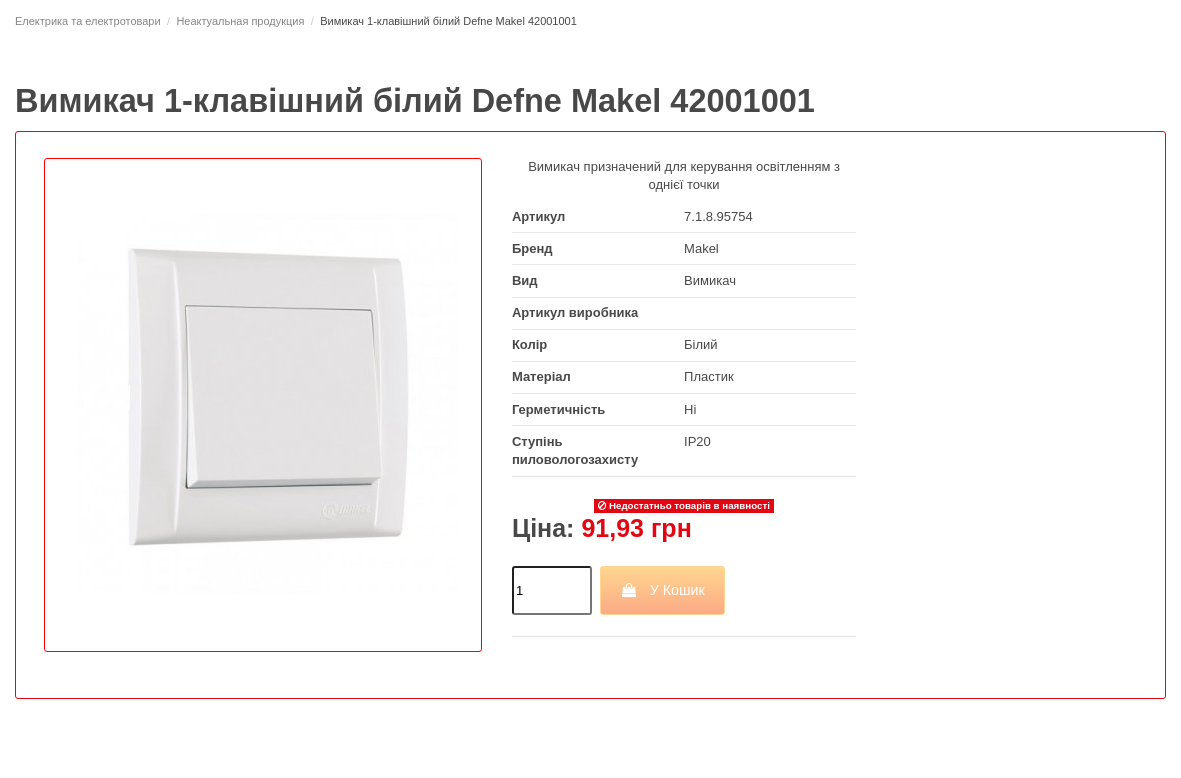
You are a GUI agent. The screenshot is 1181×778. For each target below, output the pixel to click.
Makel (701, 248)
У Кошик (662, 590)
